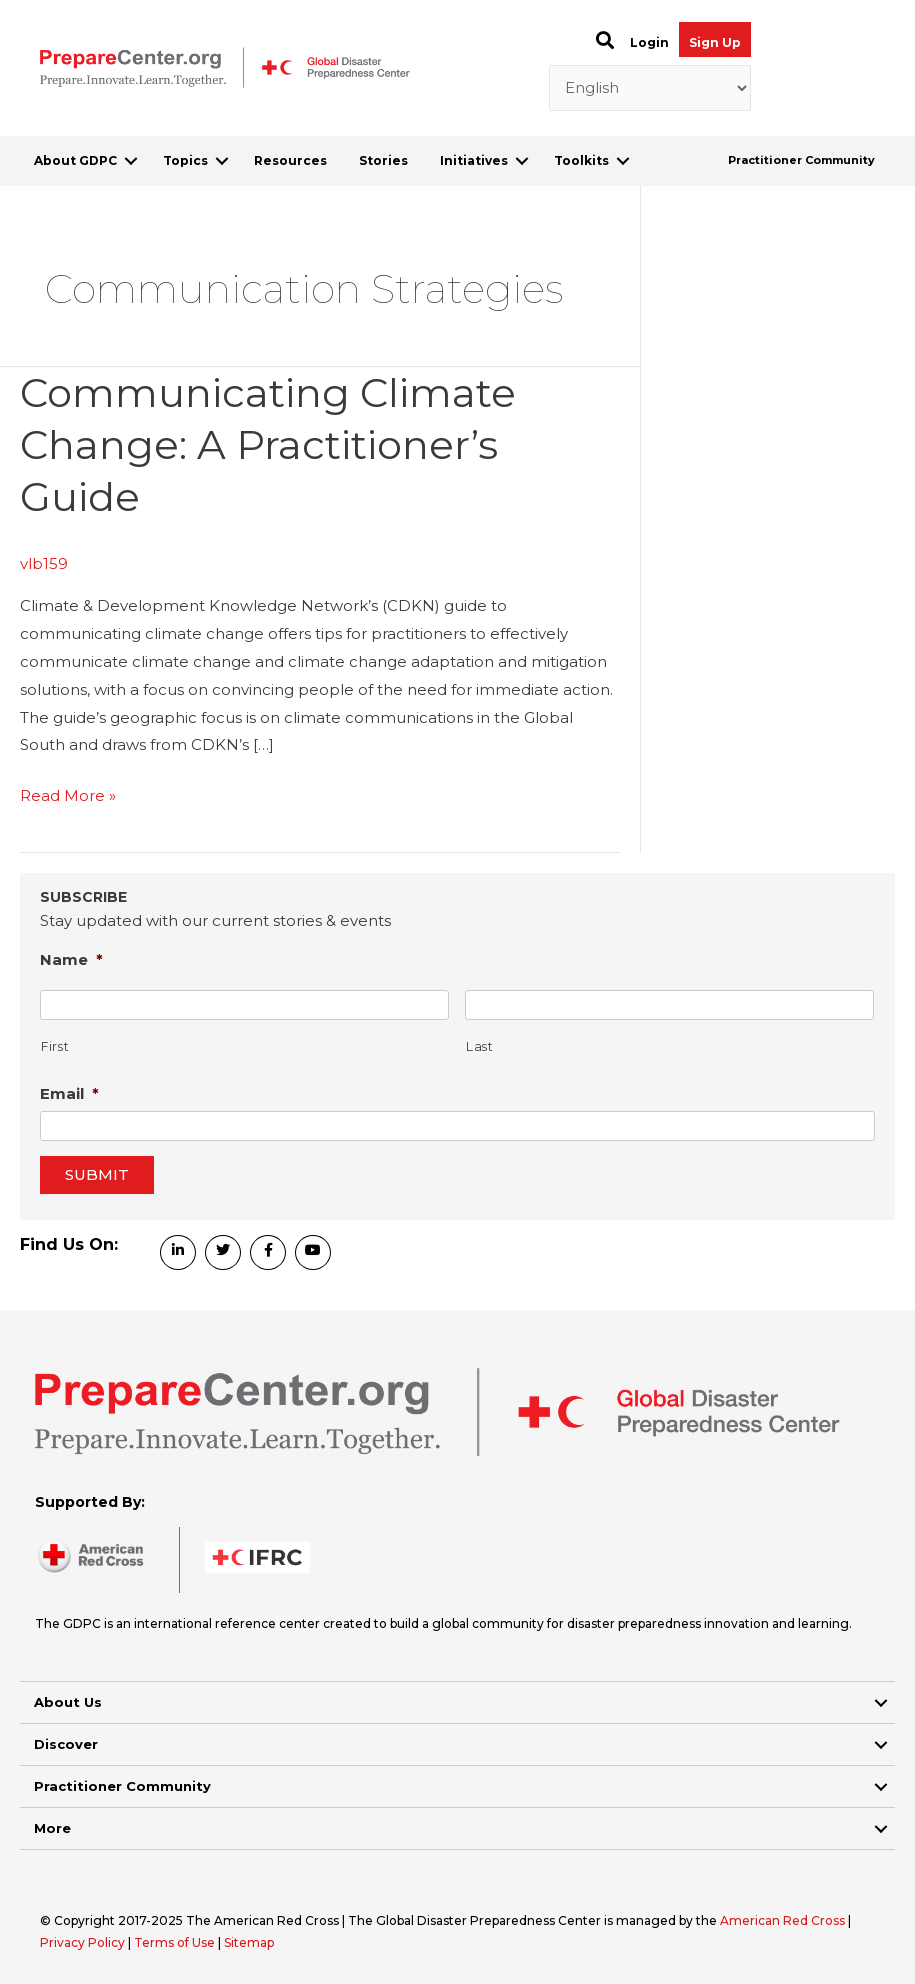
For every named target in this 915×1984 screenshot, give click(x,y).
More (52, 1828)
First (55, 1046)
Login (649, 42)
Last (480, 1046)
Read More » (68, 796)
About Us (68, 1702)
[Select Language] (650, 88)
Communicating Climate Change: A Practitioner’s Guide (268, 444)
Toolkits (581, 160)
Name (71, 959)
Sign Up (715, 42)
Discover (66, 1744)
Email (69, 1093)
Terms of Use (174, 1942)
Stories (383, 160)
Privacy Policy (84, 1942)
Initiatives (474, 160)
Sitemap (249, 1942)
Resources (290, 160)
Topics (185, 160)
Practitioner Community (801, 160)
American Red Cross (784, 1920)
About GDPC (75, 160)
